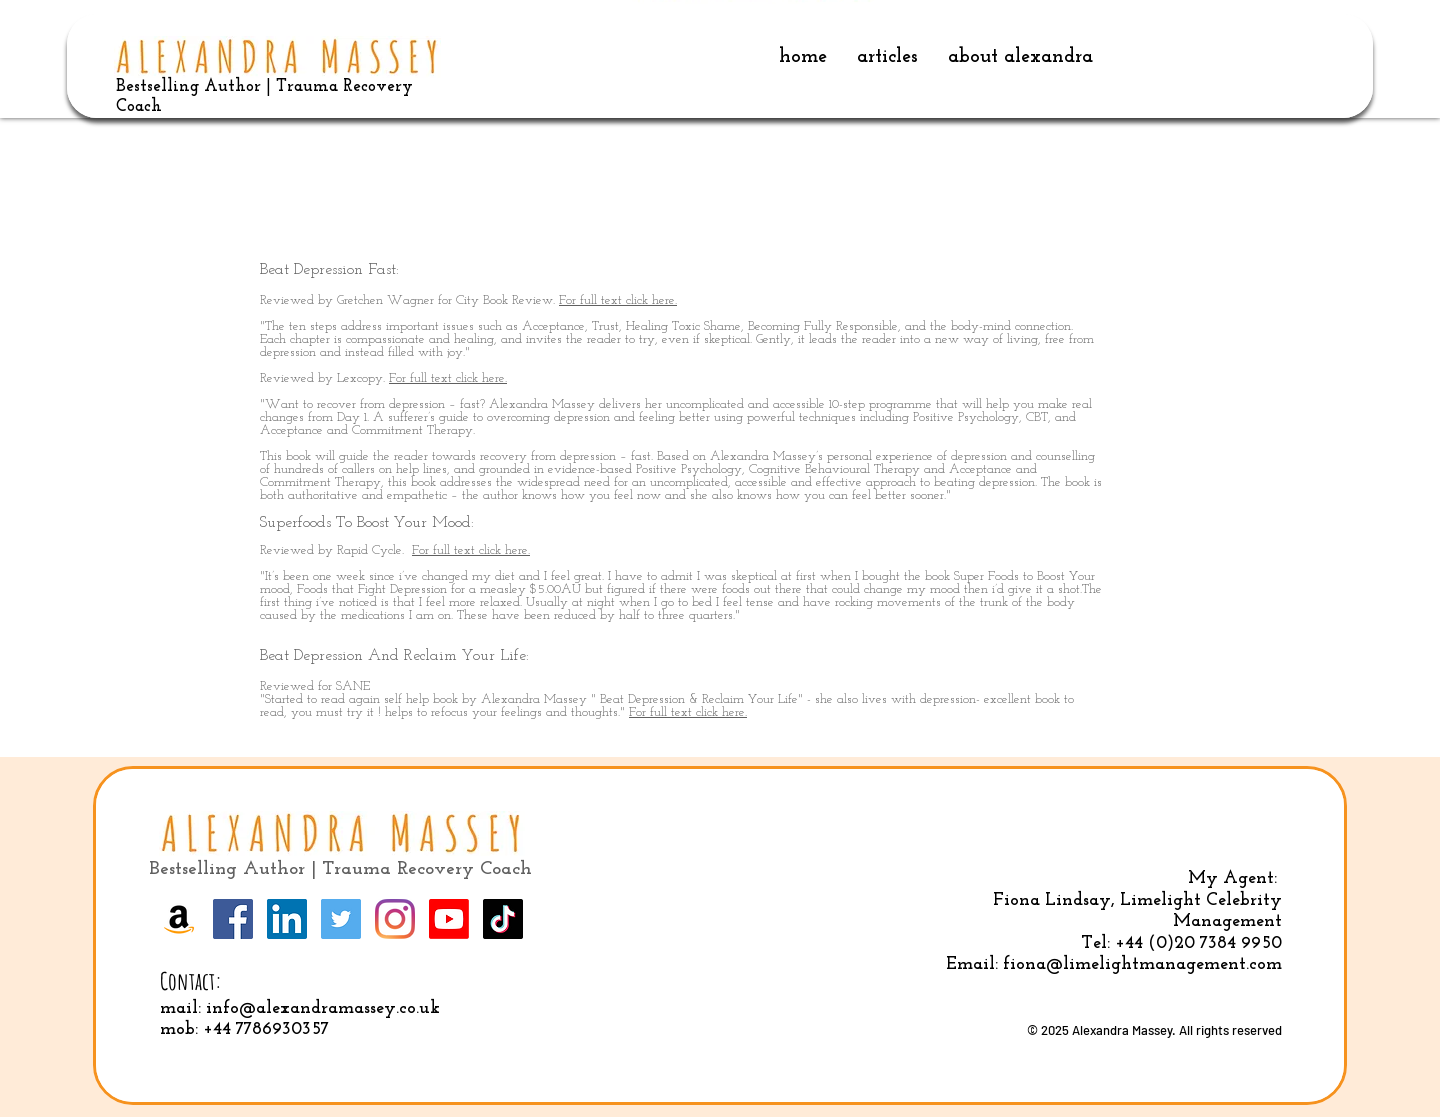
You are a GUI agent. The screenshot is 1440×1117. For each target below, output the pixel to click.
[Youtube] (449, 919)
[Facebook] (233, 919)
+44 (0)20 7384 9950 (1198, 943)
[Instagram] (395, 919)
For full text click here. (618, 300)
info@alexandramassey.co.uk (323, 1008)
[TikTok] (503, 919)
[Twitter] (341, 919)
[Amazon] (179, 919)
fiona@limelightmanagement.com (1142, 964)
